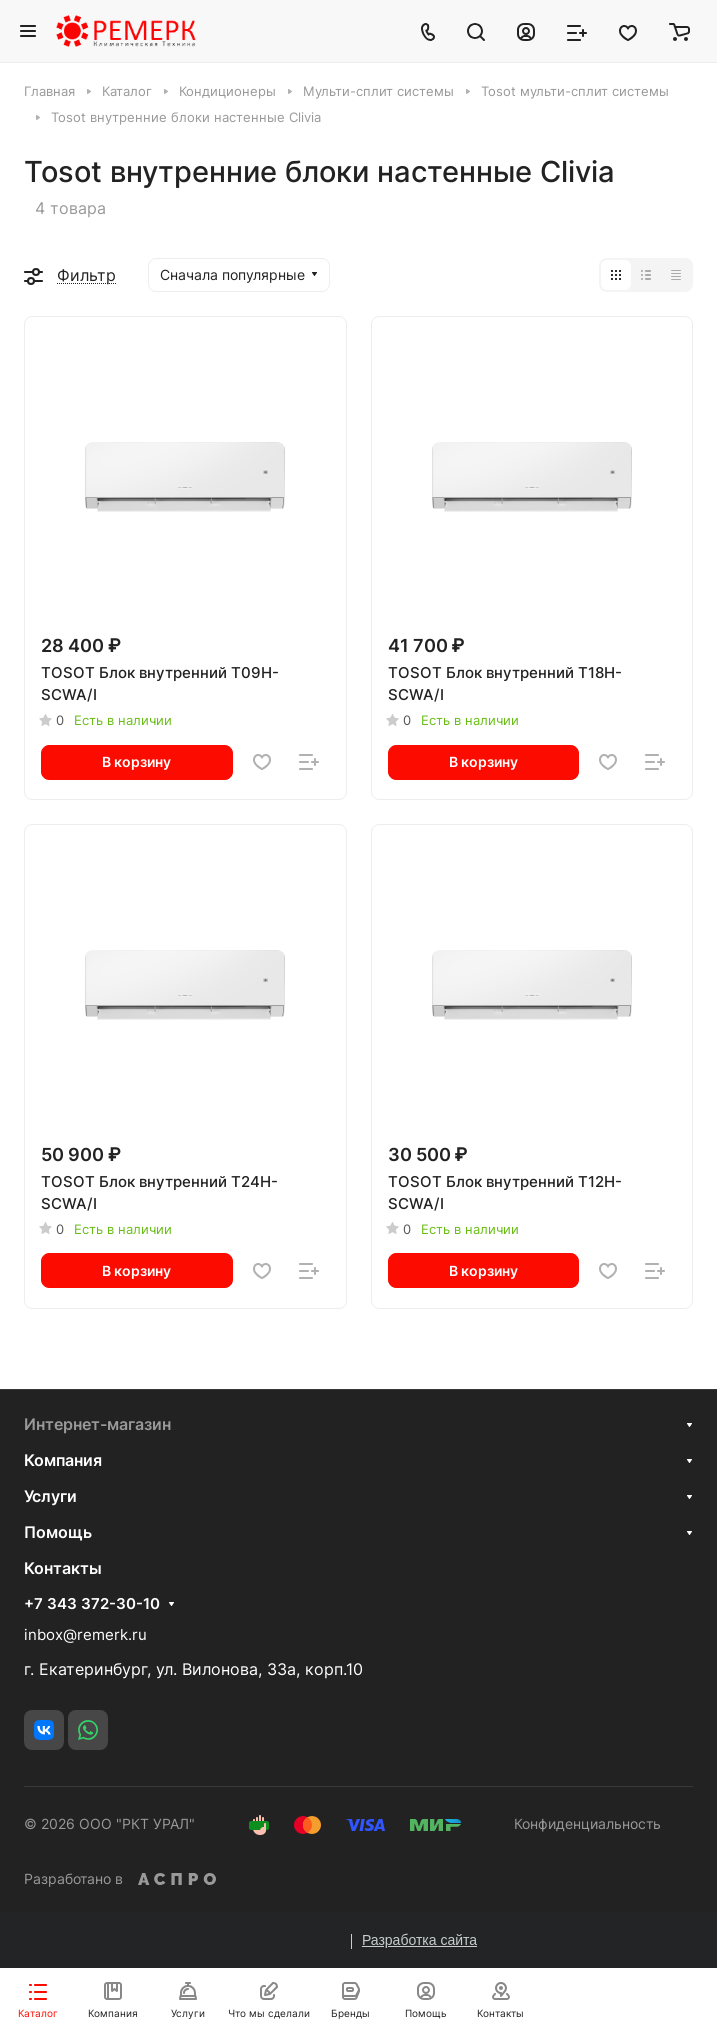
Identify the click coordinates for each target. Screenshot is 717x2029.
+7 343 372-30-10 (92, 1604)
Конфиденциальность (587, 1823)
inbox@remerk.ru (85, 1634)
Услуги (50, 1496)
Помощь (58, 1532)
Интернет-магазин (97, 1424)
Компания (63, 1460)
